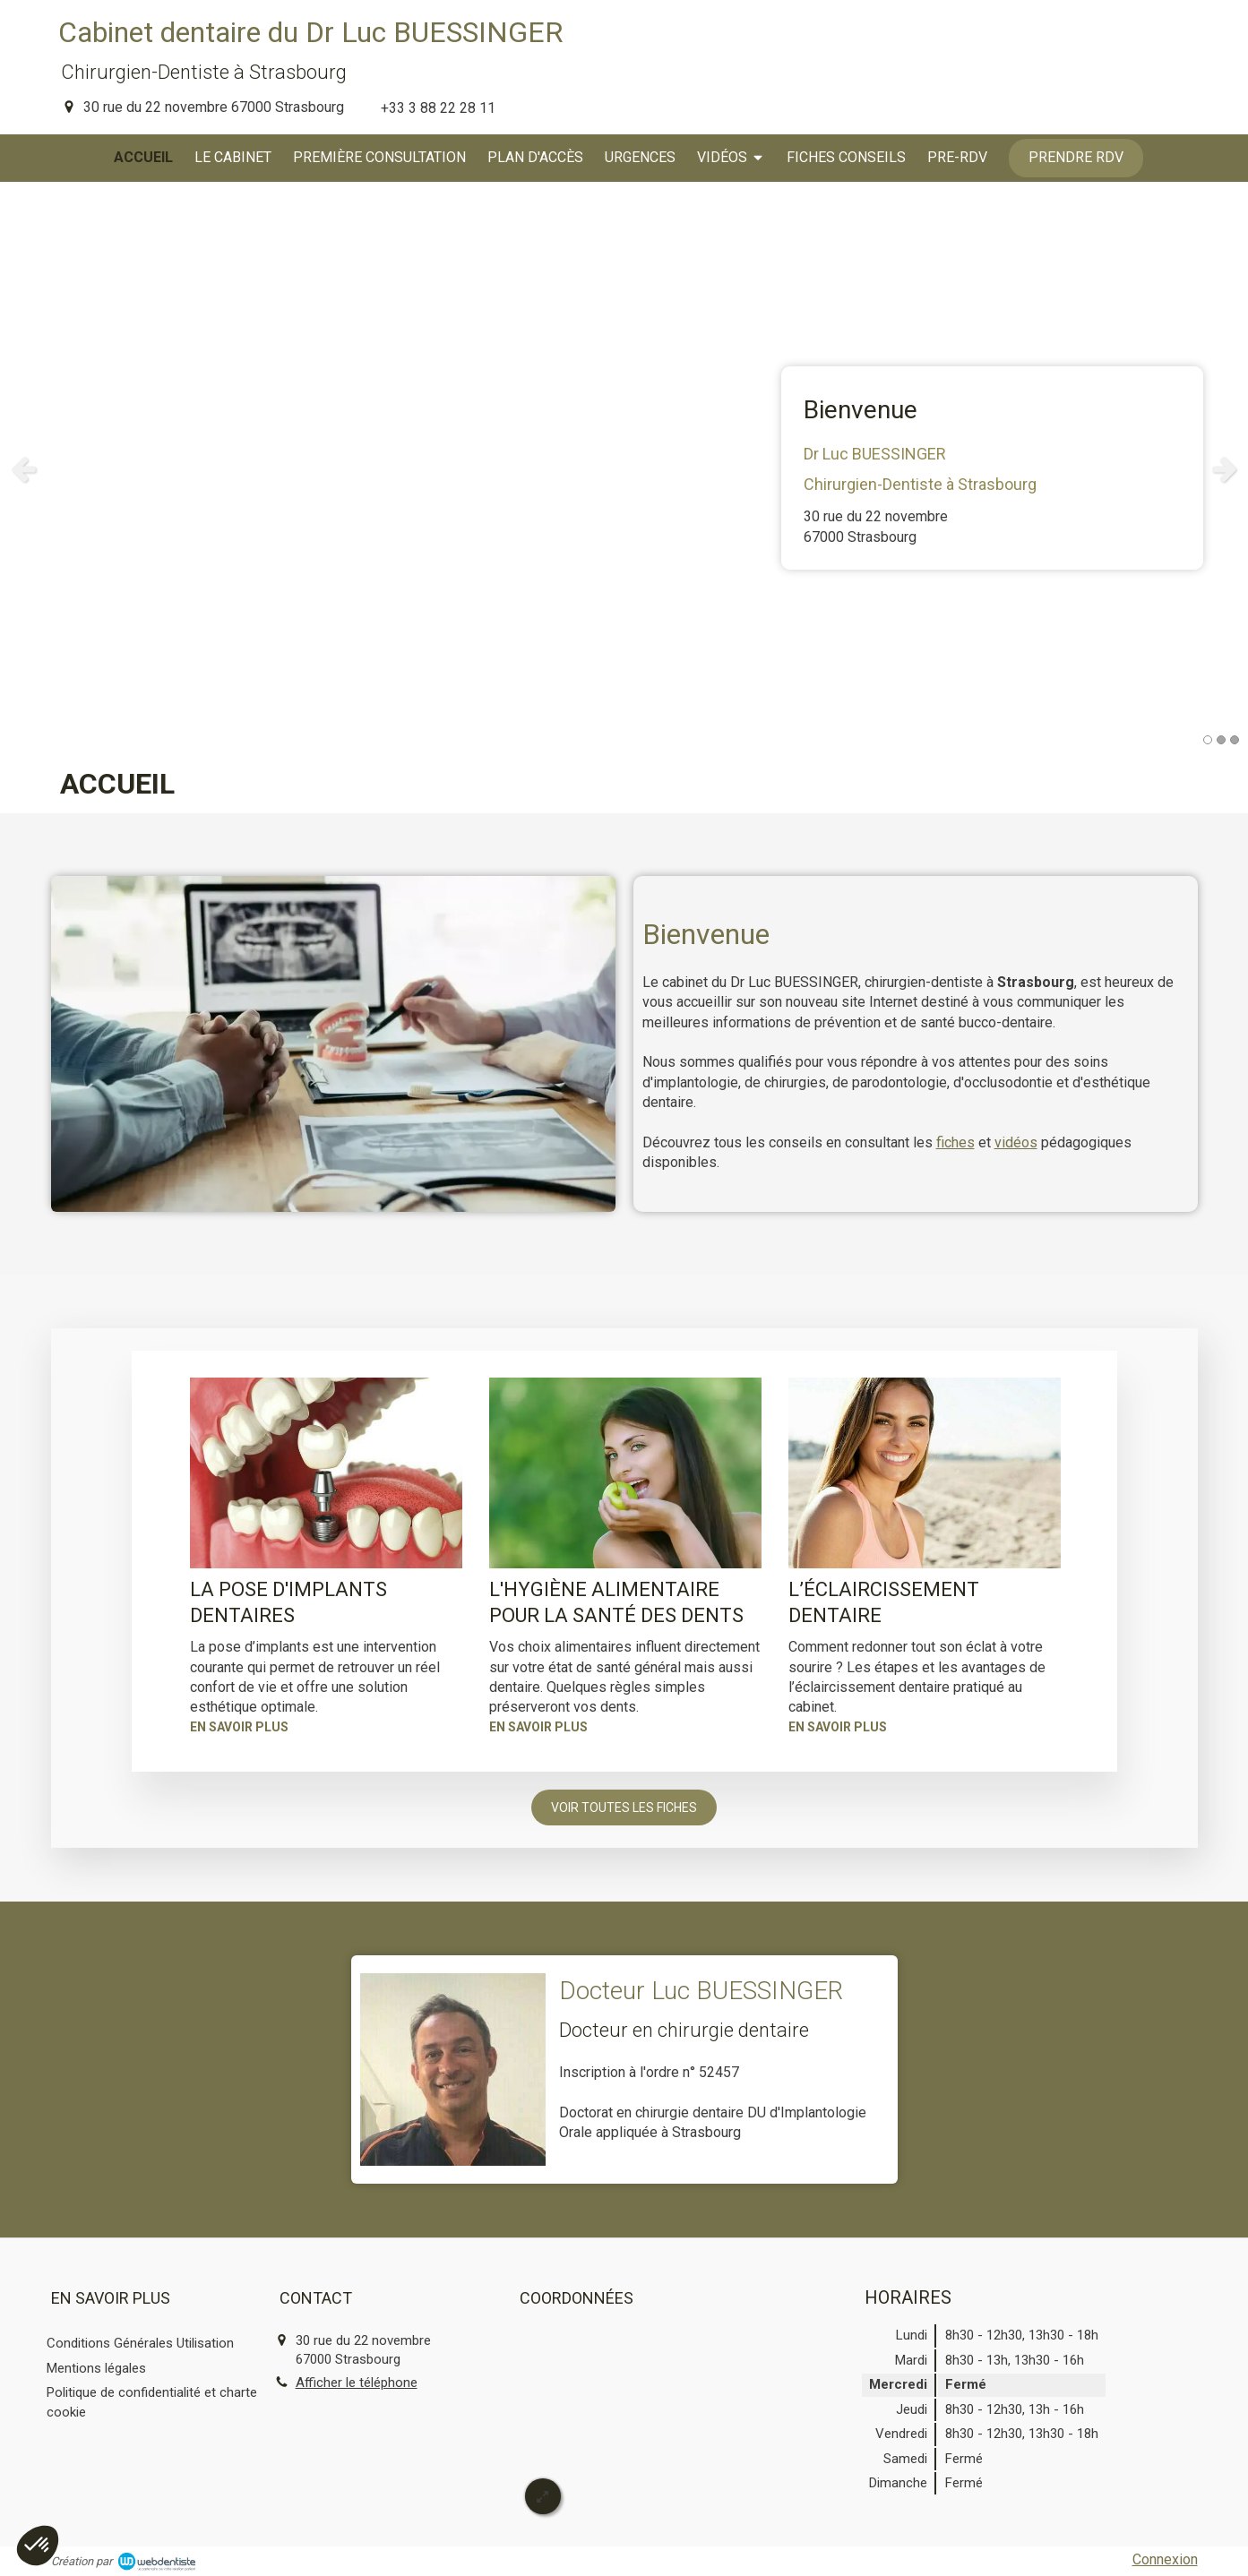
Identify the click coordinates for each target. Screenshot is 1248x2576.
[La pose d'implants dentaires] (326, 1473)
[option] (624, 468)
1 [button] (1207, 739)
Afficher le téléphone (356, 2382)
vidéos (1015, 1142)
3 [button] (1234, 739)
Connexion (1165, 2559)
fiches (955, 1142)
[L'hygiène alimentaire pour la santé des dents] (625, 1473)
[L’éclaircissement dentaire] (924, 1473)
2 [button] (1221, 739)
